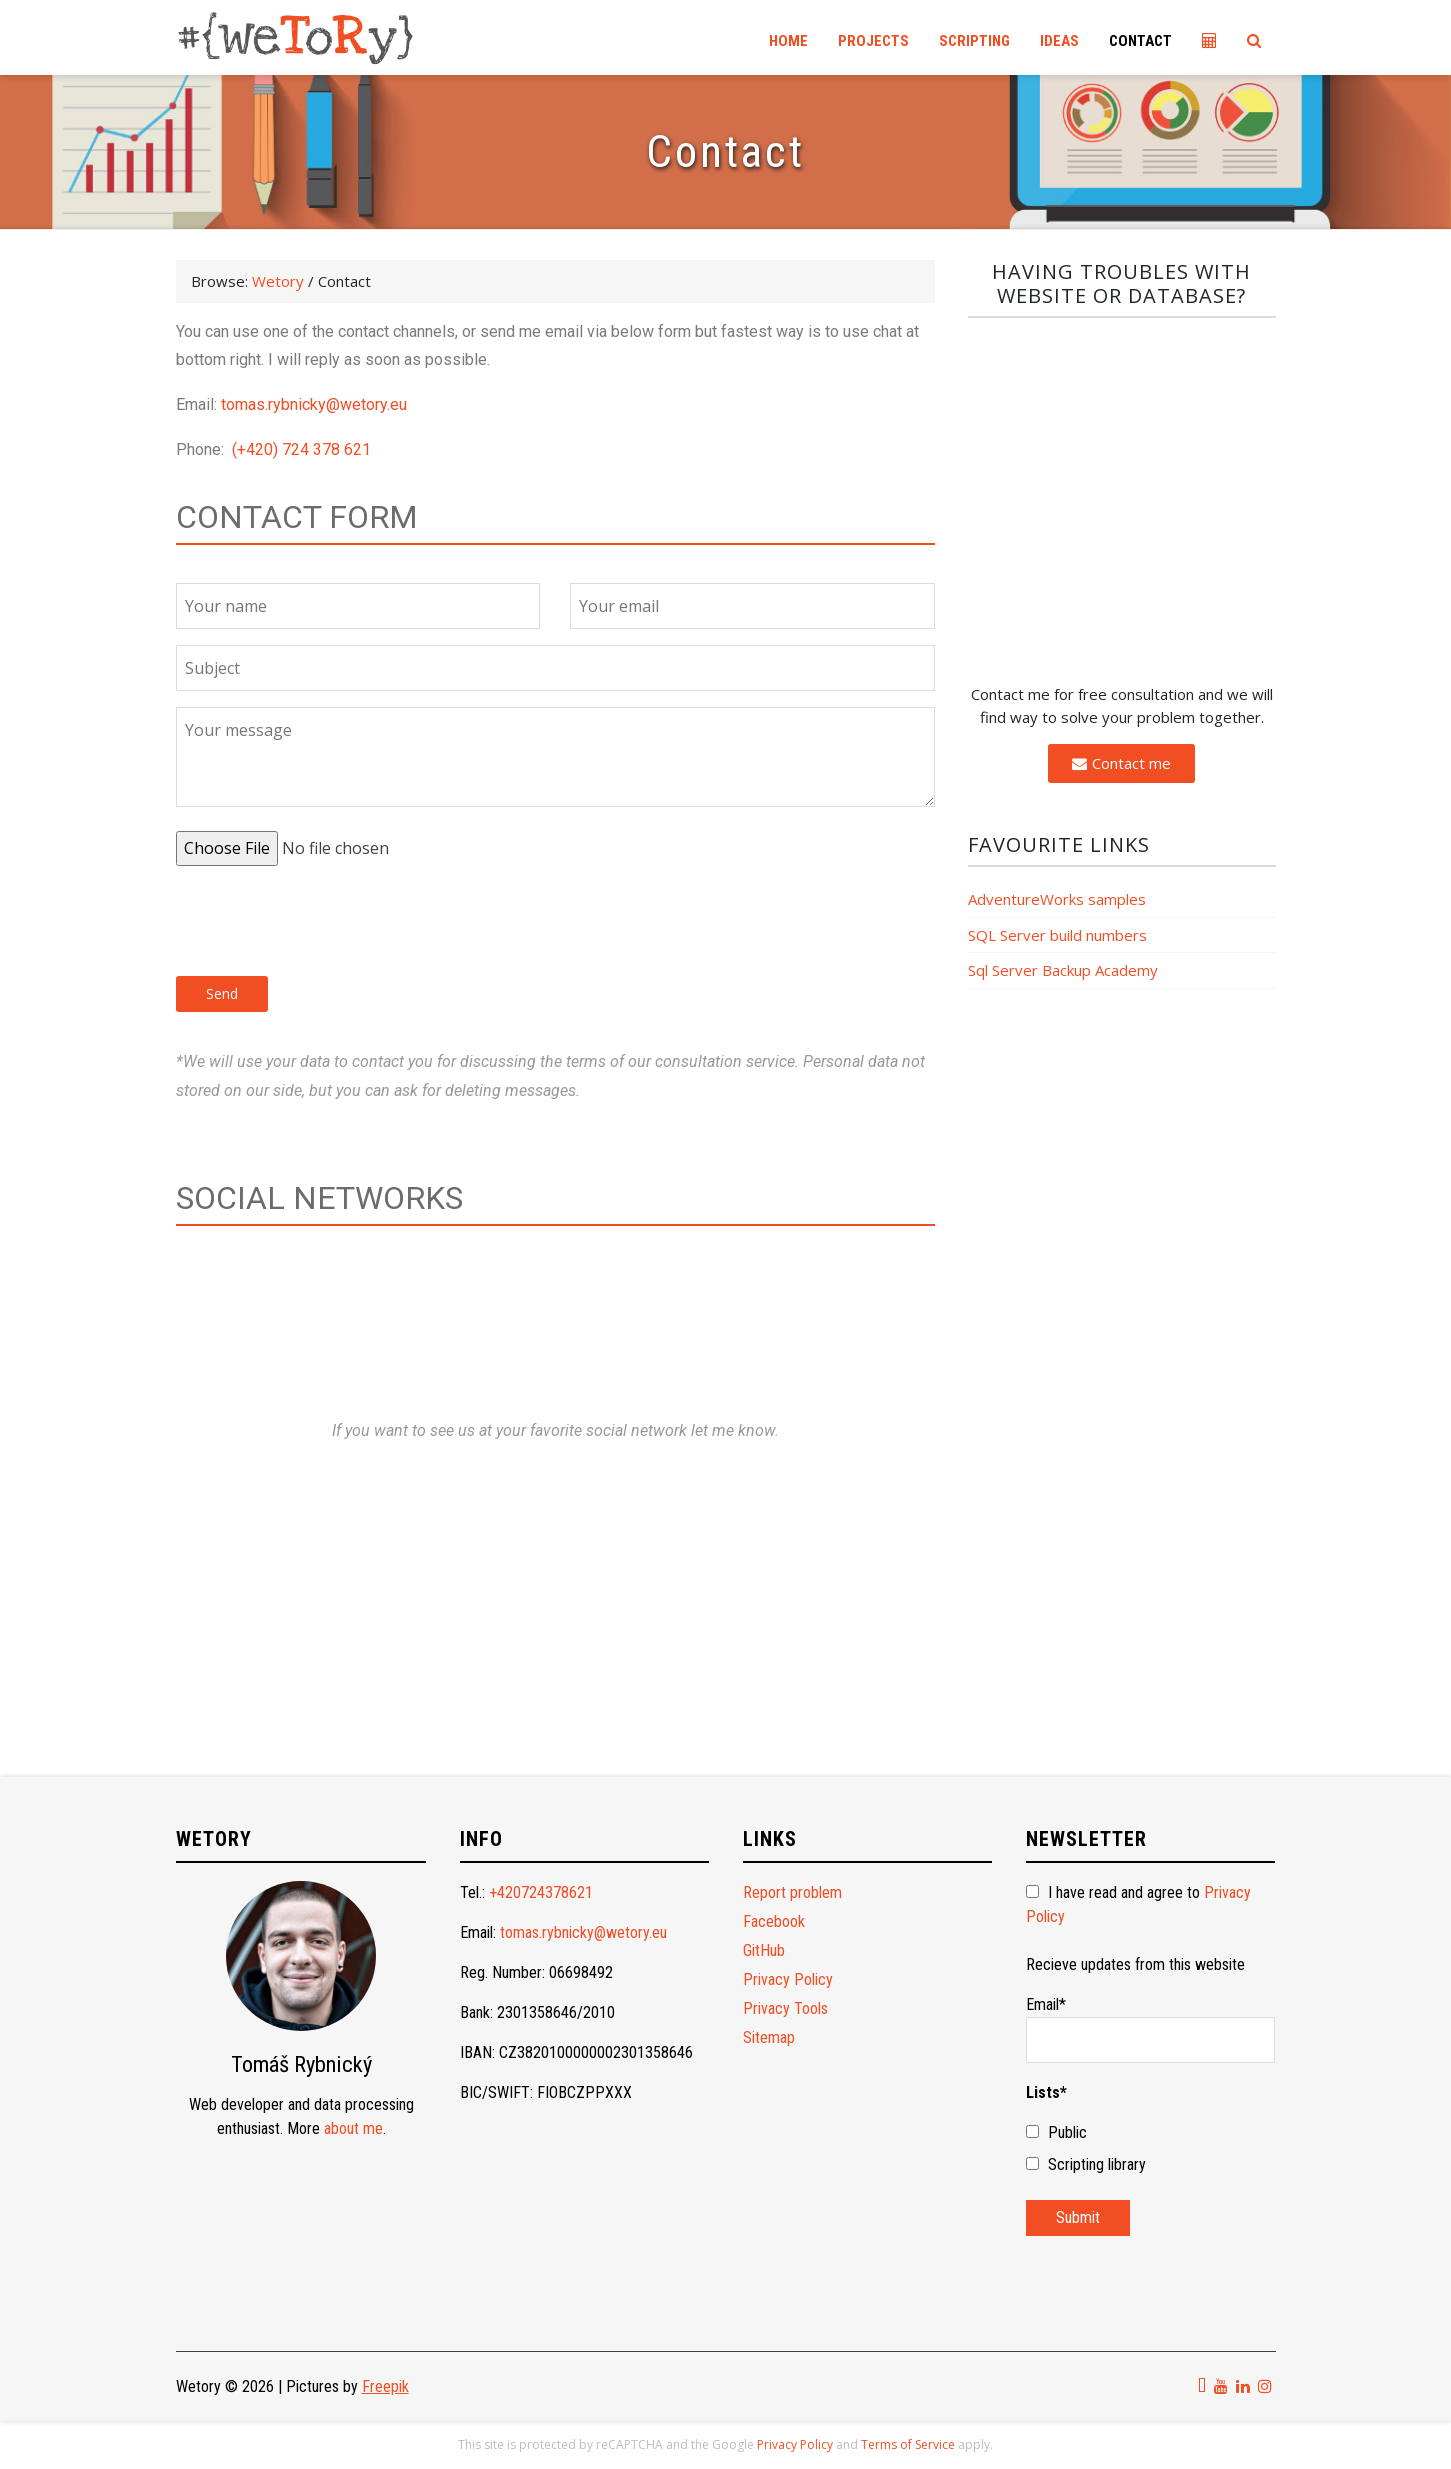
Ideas (1059, 41)
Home (788, 41)
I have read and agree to (1138, 1904)
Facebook (774, 1921)
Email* (1150, 2029)
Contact (1140, 41)
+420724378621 (541, 1892)
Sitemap (769, 2037)
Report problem (792, 1892)
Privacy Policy (788, 1979)
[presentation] (328, 921)
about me (353, 2128)
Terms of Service (908, 2444)
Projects (873, 41)
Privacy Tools (785, 2008)
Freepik (385, 2386)
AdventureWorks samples (1057, 899)
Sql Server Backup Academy (1063, 970)
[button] (1121, 763)
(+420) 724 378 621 (301, 449)
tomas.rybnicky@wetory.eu (314, 404)
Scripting (974, 41)
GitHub (764, 1950)
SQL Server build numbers (1057, 935)
